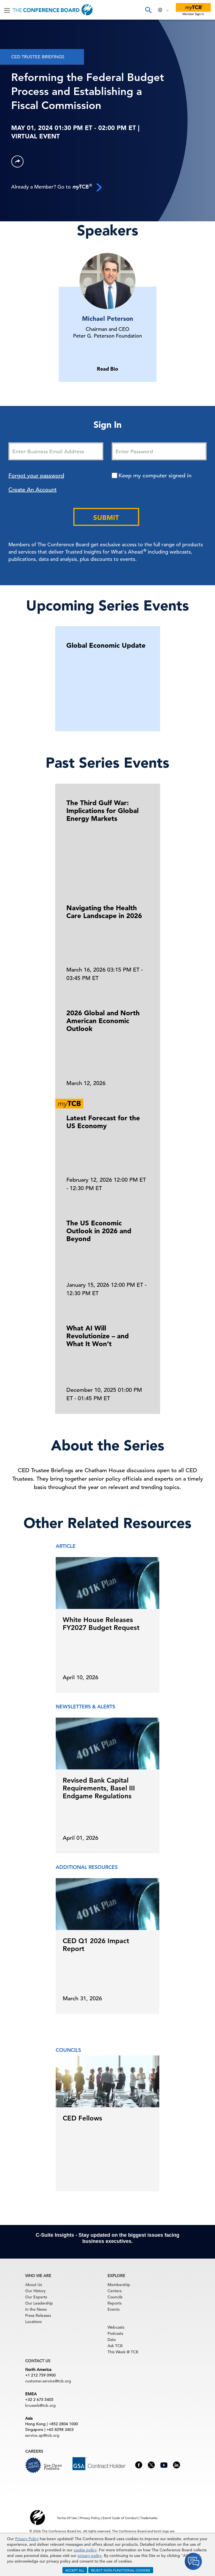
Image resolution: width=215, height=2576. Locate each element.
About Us (33, 2284)
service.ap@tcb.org (42, 2435)
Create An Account (32, 489)
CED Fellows (82, 2118)
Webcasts (116, 2327)
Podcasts (115, 2333)
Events (114, 2309)
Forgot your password (36, 475)
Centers (114, 2290)
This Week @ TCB (123, 2351)
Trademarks (148, 2517)
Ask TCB (115, 2345)
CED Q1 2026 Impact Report (96, 1945)
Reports (114, 2303)
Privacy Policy (27, 2538)
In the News (36, 2309)
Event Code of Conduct (120, 2517)
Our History (35, 2290)
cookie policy (85, 2549)
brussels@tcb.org (40, 2405)
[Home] (53, 9)
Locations (33, 2321)
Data (112, 2339)
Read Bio (107, 369)
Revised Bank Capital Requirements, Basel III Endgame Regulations (99, 1788)
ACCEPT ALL (74, 2570)
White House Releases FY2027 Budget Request (101, 1624)
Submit (106, 518)
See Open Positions (53, 2467)
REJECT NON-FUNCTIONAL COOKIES (120, 2570)
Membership (119, 2284)
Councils (115, 2296)
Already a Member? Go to (56, 186)
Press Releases (38, 2315)
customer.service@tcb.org (48, 2381)
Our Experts (36, 2296)
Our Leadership (39, 2303)
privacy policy (90, 2555)
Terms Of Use (67, 2517)
